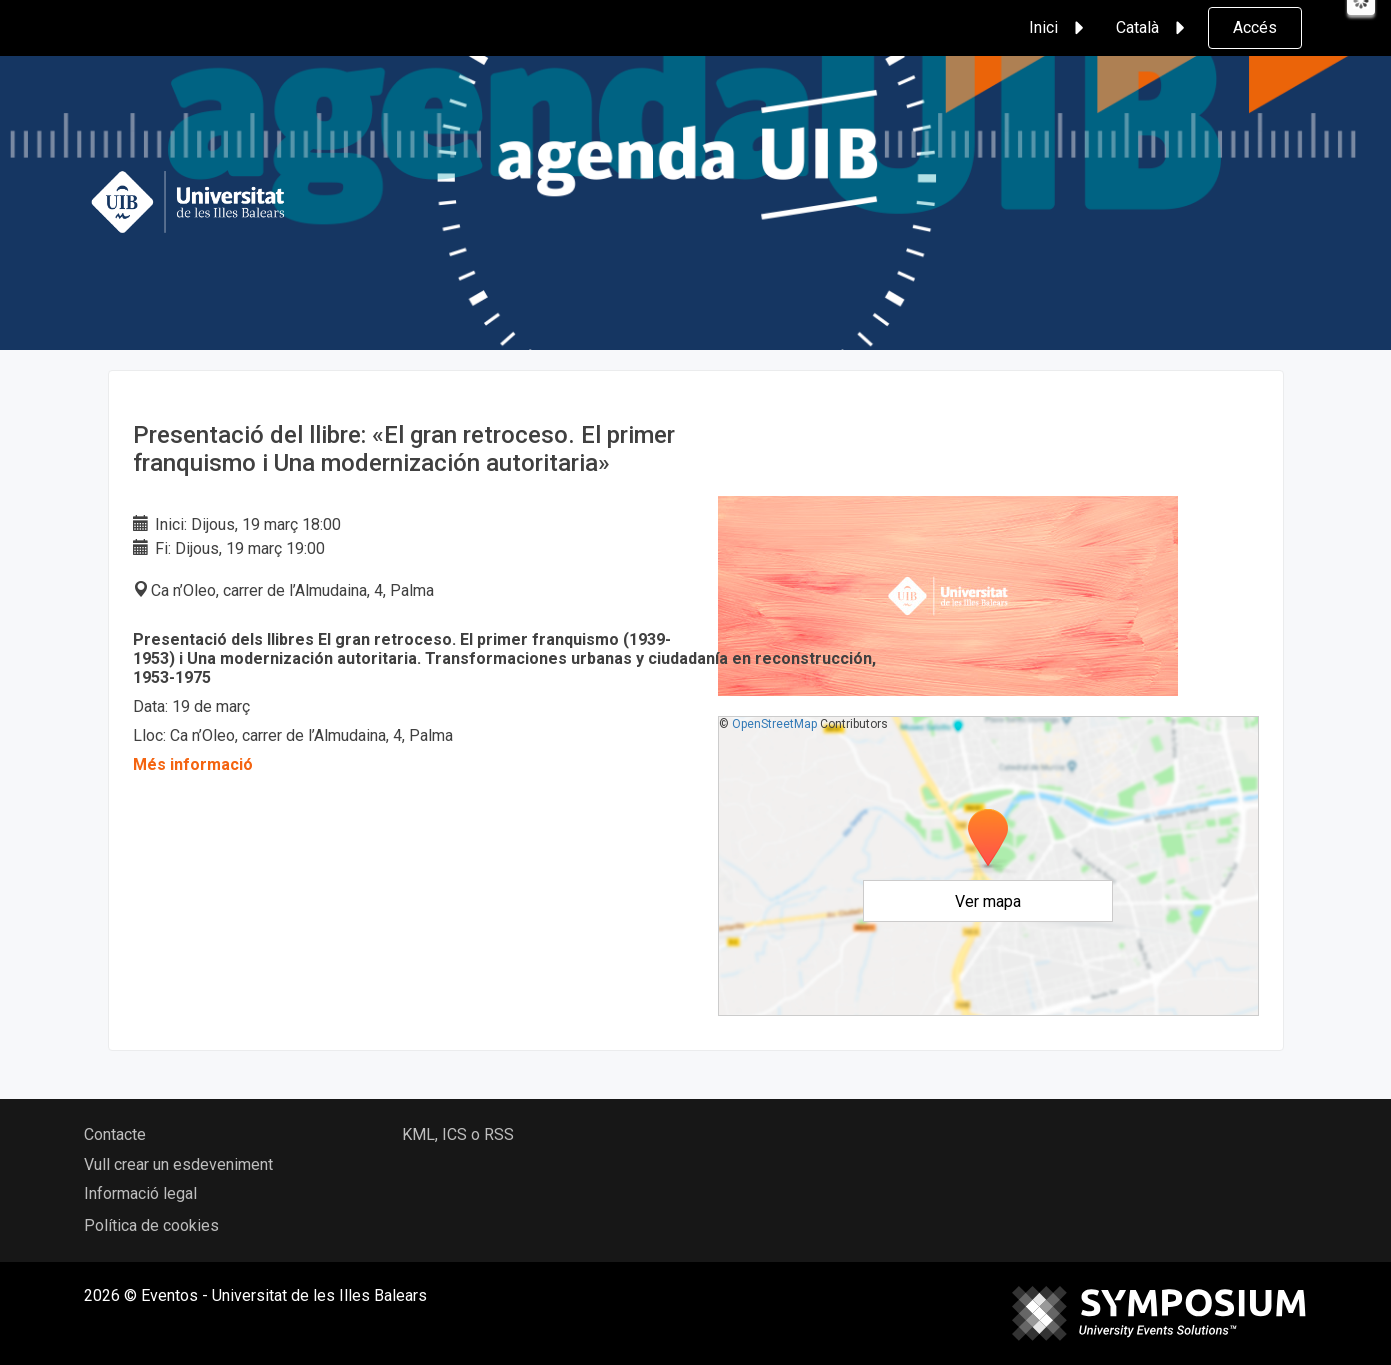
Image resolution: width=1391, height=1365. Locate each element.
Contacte (115, 1134)
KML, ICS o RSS (458, 1134)
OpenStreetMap (774, 724)
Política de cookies (151, 1225)
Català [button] (1153, 28)
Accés (1255, 27)
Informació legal (140, 1193)
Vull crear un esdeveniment (178, 1164)
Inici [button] (1059, 28)
